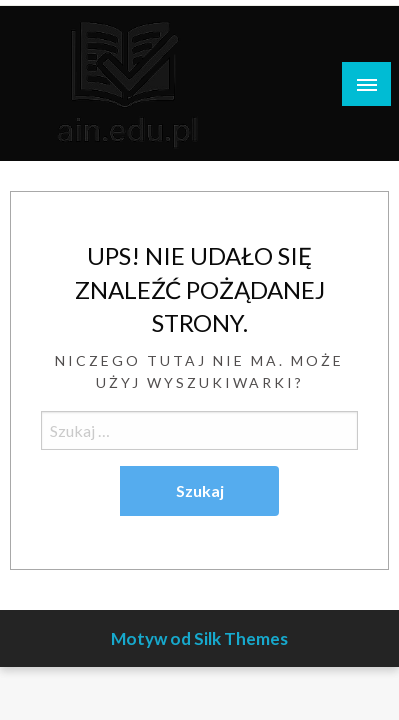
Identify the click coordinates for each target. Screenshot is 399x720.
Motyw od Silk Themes (199, 638)
